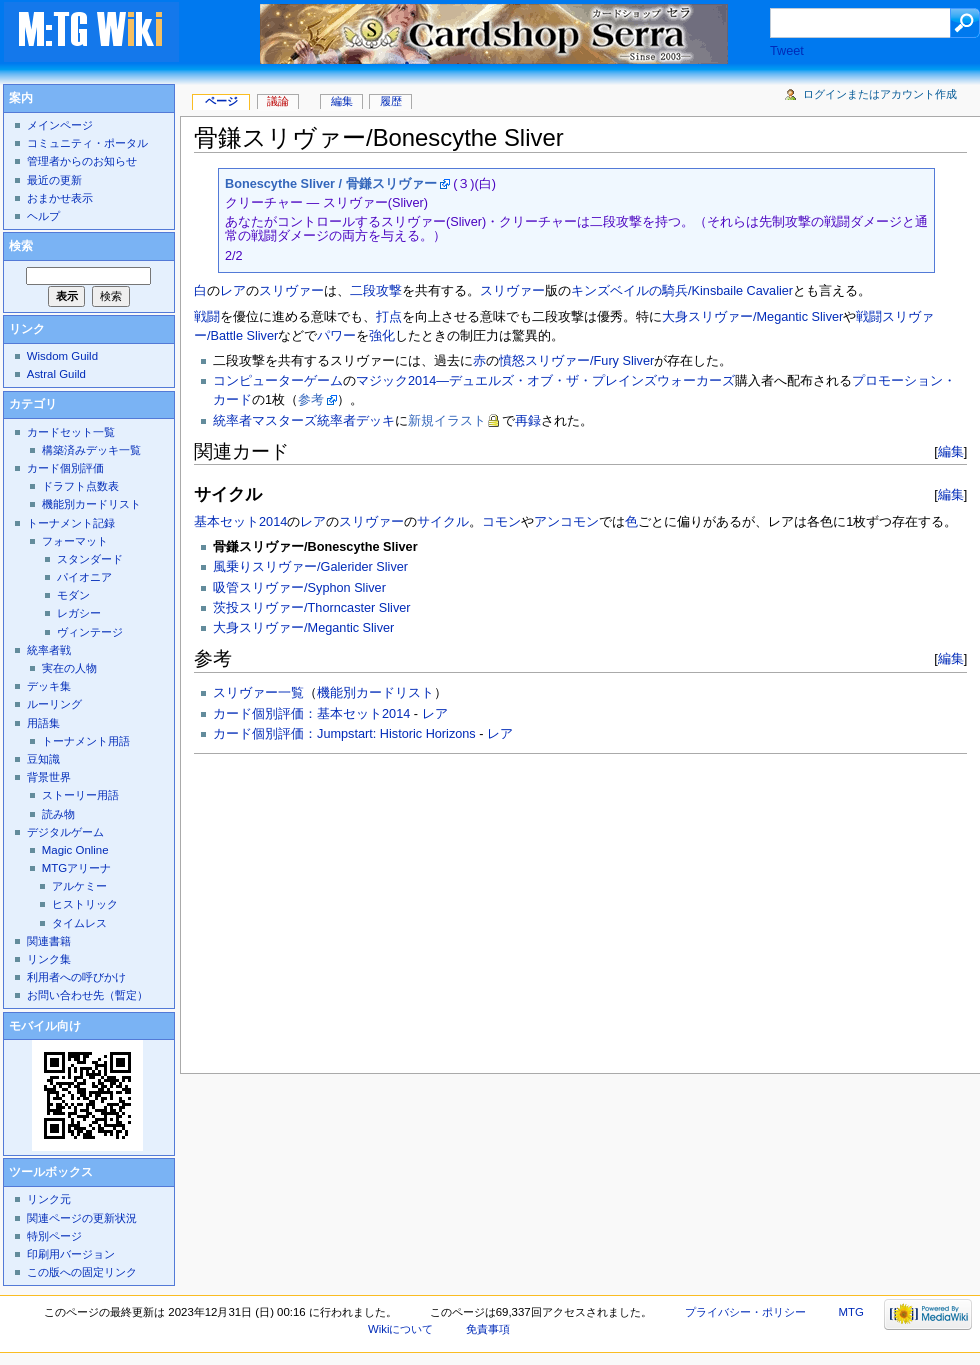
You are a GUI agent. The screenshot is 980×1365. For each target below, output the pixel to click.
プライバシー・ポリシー (745, 1312)
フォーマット (75, 541)
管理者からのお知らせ (82, 161)
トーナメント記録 (71, 523)
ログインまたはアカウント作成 (880, 94)
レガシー (79, 613)
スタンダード (90, 559)
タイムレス (79, 923)
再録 (528, 421)
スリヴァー (291, 291)
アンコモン (566, 522)
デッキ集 (49, 686)
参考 (311, 400)
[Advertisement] (480, 908)
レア (233, 291)
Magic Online (75, 850)
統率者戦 (49, 650)
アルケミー (79, 886)
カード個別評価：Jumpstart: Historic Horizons (344, 734)
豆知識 (43, 759)
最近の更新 (54, 180)
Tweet (787, 51)
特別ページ (54, 1236)
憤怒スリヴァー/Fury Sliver (576, 361)
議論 (278, 101)
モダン (73, 595)
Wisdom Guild (62, 356)
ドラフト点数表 (80, 486)
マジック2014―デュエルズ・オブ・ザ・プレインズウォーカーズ (545, 381)
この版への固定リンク (82, 1272)
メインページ (60, 125)
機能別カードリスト (375, 693)
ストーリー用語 (80, 795)
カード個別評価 (65, 468)
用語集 (43, 723)
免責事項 (488, 1329)
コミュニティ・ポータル (87, 143)
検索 (21, 246)
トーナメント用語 (86, 741)
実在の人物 (69, 668)
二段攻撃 (376, 291)
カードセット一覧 (71, 432)
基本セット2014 (240, 522)
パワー (336, 336)
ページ (221, 101)
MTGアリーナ (76, 868)
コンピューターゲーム (278, 381)
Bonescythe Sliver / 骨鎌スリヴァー (331, 184)
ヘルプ (43, 216)
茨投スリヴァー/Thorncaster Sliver (311, 608)
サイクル (443, 522)
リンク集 (49, 959)
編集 (951, 451)
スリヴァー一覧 (258, 693)
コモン (501, 522)
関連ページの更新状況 (82, 1218)
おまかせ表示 (60, 198)
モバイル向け (45, 1026)
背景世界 (49, 777)
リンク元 (49, 1199)
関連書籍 (49, 941)
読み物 (58, 814)
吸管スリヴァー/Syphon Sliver (299, 588)
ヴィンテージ (90, 632)
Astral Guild (56, 374)
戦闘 (207, 317)
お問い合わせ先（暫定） (87, 995)
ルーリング (54, 704)
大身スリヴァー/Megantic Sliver (752, 317)
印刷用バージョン (71, 1254)
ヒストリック (85, 904)
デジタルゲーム (65, 832)
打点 (389, 317)
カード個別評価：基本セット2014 (311, 714)
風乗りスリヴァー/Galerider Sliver (310, 567)
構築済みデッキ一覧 (91, 450)
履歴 (391, 101)
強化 (382, 336)
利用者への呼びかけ (76, 977)
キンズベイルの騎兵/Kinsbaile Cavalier (682, 291)
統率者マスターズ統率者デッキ (304, 421)
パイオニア (84, 577)
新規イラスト (447, 421)
